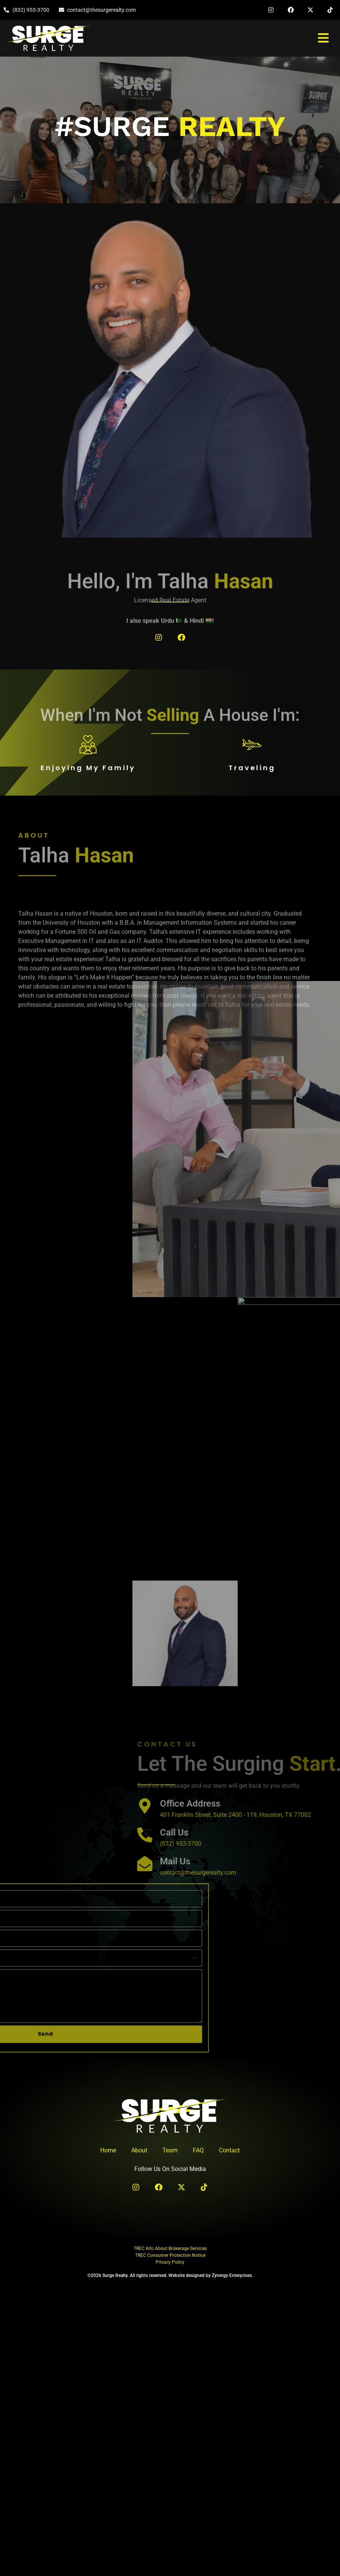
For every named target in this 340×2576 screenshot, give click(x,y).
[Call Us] (327, 1834)
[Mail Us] (327, 1863)
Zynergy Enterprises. (232, 2274)
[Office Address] (327, 1805)
